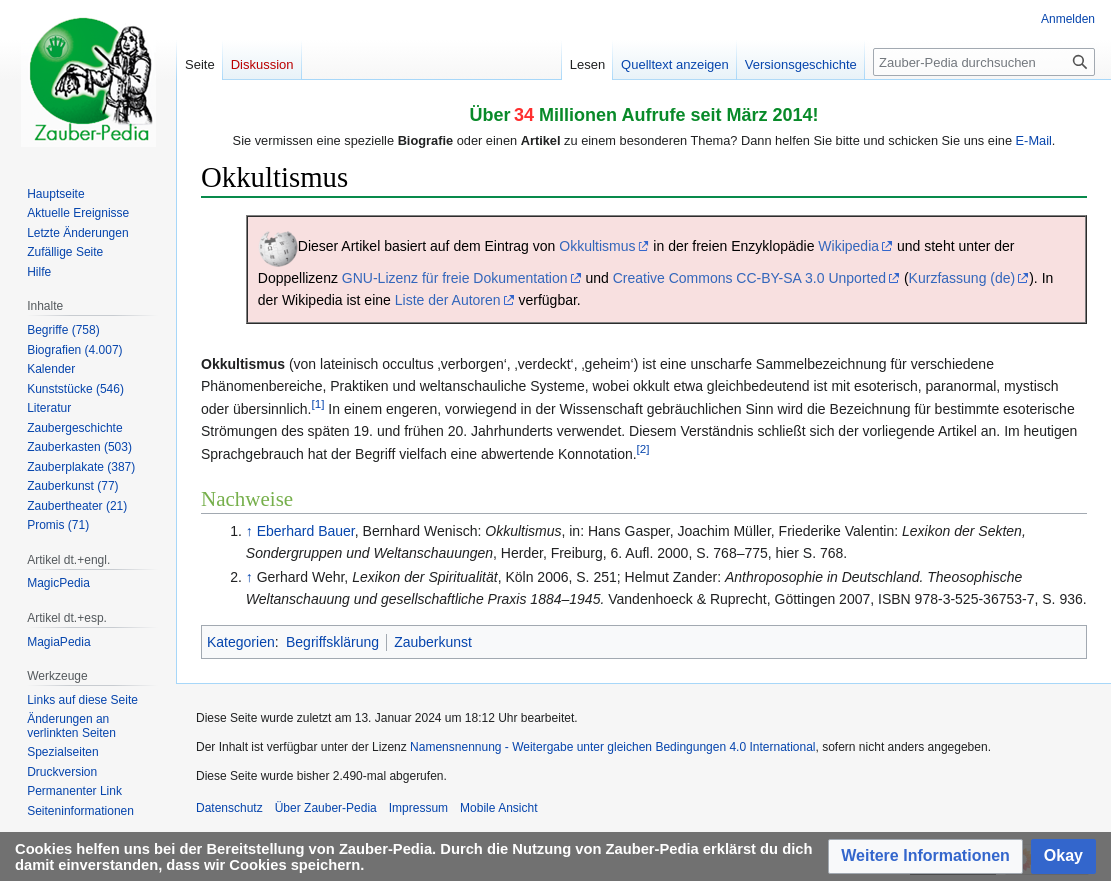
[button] (925, 856)
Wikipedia (848, 246)
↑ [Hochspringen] (249, 531)
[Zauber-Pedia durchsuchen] (984, 62)
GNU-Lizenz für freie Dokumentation (455, 278)
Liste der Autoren (448, 300)
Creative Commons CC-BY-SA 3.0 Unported (749, 278)
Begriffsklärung (332, 642)
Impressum (418, 808)
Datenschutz (229, 808)
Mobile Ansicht (498, 808)
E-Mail (1034, 140)
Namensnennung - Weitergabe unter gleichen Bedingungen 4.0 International (612, 747)
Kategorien (241, 642)
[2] (643, 448)
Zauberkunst (433, 642)
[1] (318, 403)
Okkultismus (597, 246)
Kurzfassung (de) (962, 278)
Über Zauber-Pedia (326, 808)
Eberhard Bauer (306, 531)
